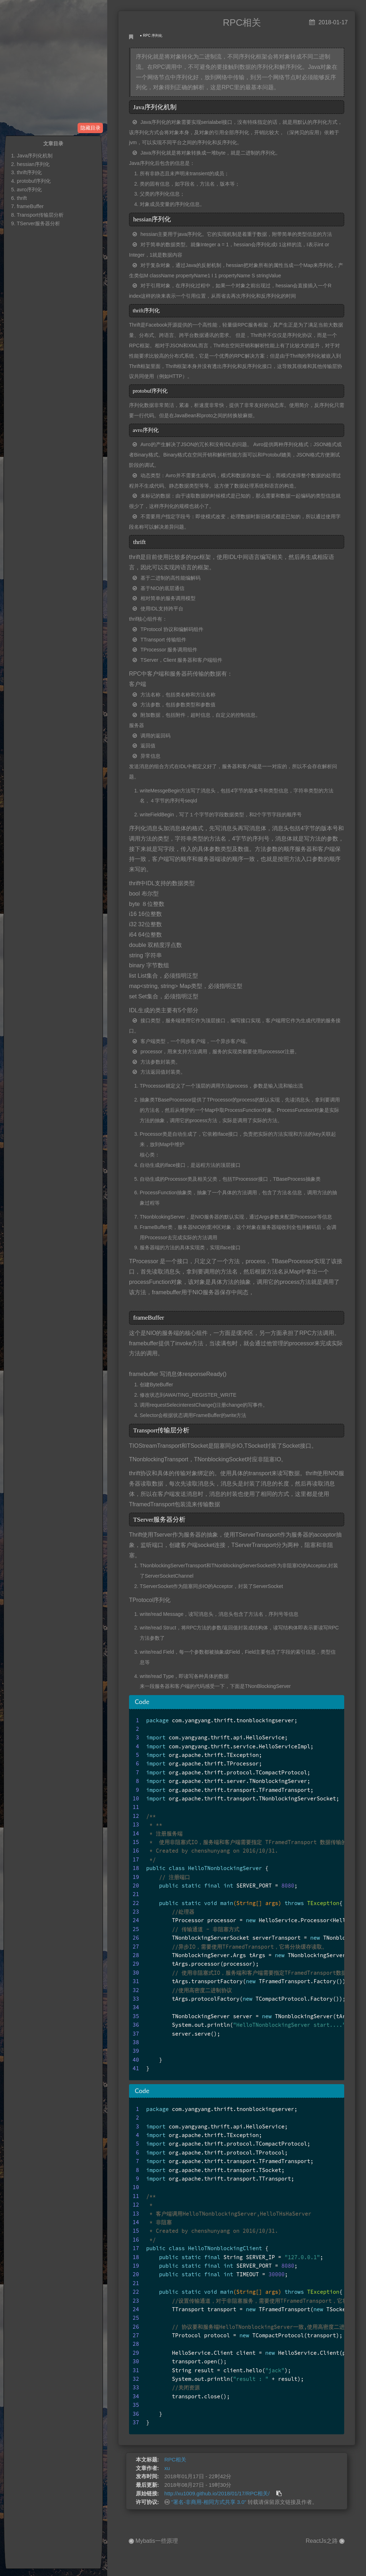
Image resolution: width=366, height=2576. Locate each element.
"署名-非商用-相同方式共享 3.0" (208, 2502)
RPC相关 (175, 2459)
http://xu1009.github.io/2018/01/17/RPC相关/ (217, 2493)
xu (167, 2468)
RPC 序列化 (152, 35)
